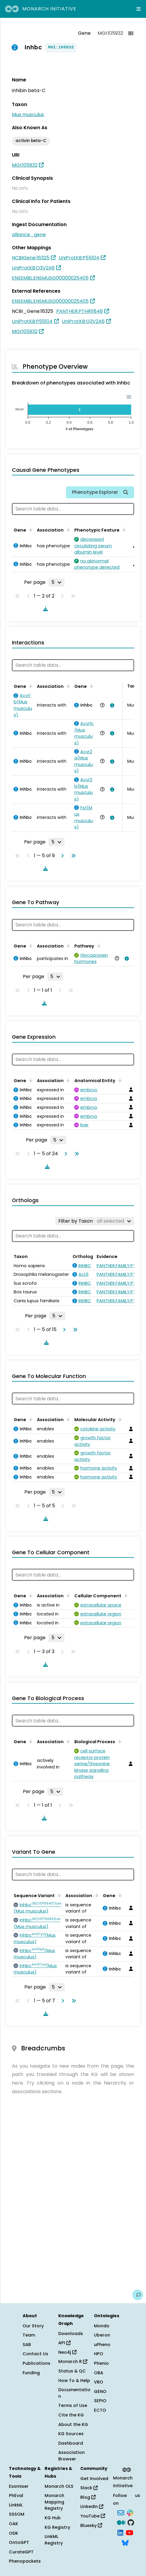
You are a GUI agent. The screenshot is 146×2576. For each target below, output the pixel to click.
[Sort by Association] (67, 529)
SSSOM (16, 2514)
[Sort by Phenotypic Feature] (123, 529)
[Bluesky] (125, 2542)
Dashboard (70, 2443)
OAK (13, 2524)
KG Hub (53, 2518)
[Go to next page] (61, 855)
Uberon (102, 2335)
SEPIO (100, 2401)
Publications (36, 2363)
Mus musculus (28, 114)
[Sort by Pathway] (97, 945)
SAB (27, 2345)
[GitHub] (131, 2522)
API (64, 2343)
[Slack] (130, 2512)
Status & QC (72, 2371)
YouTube (92, 2516)
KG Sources (71, 2434)
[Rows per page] (56, 582)
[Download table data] (44, 609)
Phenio (101, 2363)
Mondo (101, 2326)
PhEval (16, 2495)
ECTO (100, 2410)
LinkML (16, 2505)
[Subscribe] (120, 2512)
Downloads (70, 2334)
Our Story (33, 2326)
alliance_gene (29, 234)
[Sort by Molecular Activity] (119, 1419)
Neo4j (67, 2352)
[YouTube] (129, 2532)
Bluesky (91, 2525)
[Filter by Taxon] (94, 1221)
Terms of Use (72, 2405)
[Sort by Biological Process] (118, 1741)
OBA (98, 2373)
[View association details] (111, 705)
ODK (13, 2533)
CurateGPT (21, 2552)
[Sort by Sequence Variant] (58, 1895)
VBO (98, 2382)
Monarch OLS (59, 2486)
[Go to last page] (72, 855)
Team (29, 2335)
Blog (87, 2497)
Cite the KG (71, 2415)
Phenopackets (25, 2561)
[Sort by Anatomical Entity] (119, 1080)
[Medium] (121, 2522)
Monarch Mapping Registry (54, 2502)
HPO (98, 2354)
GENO (100, 2391)
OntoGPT (19, 2542)
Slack (89, 2488)
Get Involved (94, 2479)
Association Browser (71, 2455)
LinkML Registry (54, 2540)
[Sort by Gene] (29, 529)
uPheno (102, 2345)
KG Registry (57, 2527)
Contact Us (35, 2354)
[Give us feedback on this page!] (137, 2295)
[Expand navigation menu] (138, 8)
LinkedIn (91, 2506)
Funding (31, 2373)
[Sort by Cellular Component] (124, 1595)
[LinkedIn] (120, 2532)
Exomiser (19, 2486)
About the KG (73, 2424)
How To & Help (74, 2380)
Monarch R (72, 2361)
